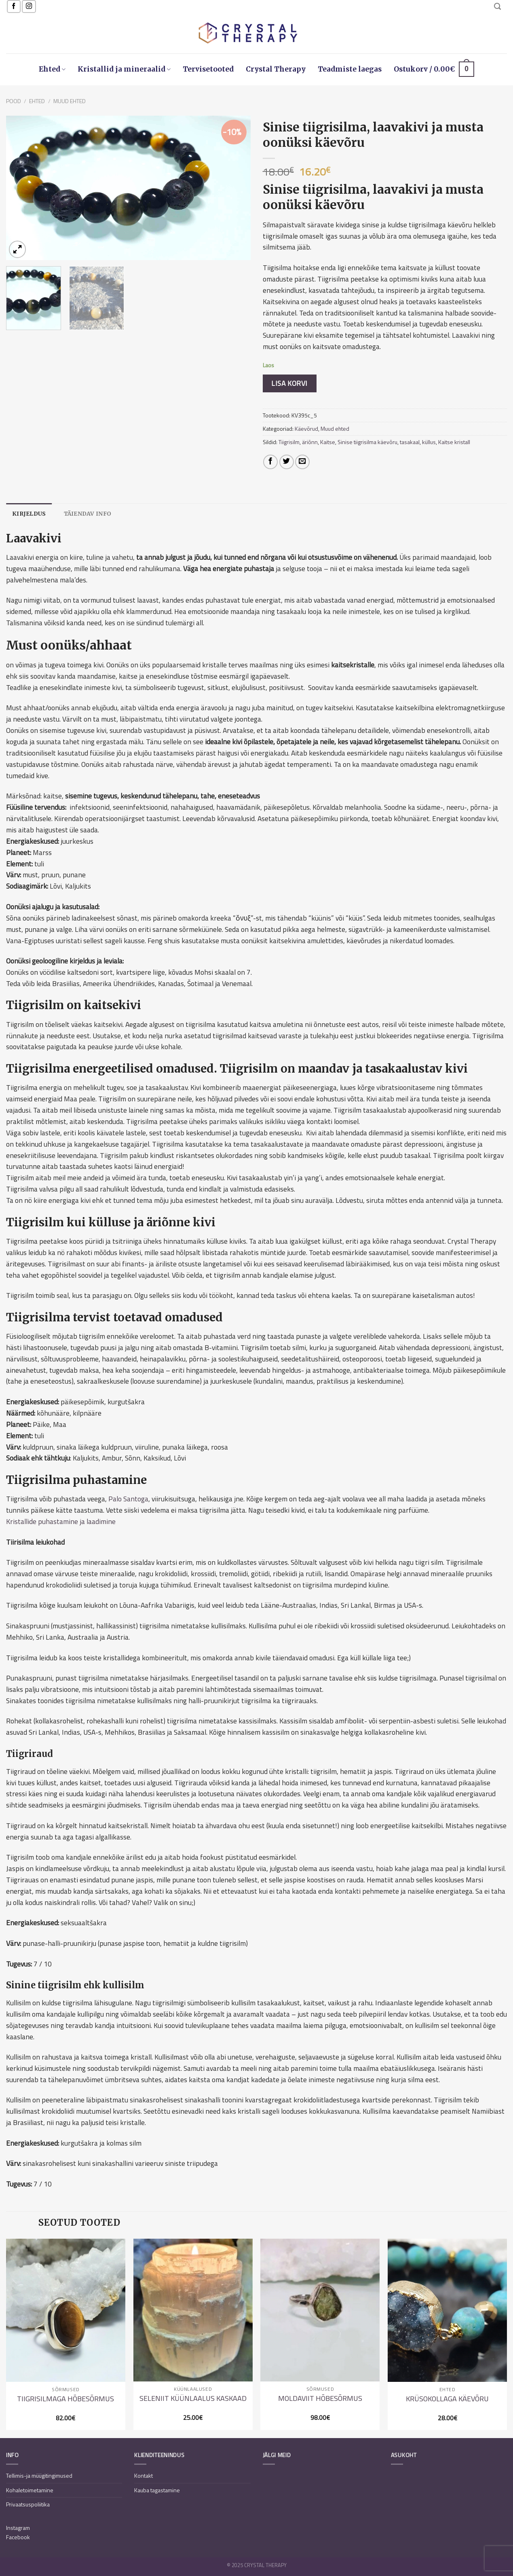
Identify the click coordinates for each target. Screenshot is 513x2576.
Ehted (52, 69)
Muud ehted (69, 101)
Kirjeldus (29, 513)
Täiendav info (88, 513)
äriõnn (310, 442)
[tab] (29, 513)
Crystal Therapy (276, 69)
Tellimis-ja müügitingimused (39, 2475)
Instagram (18, 2527)
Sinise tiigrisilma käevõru (367, 442)
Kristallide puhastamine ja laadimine (61, 1521)
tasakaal (410, 442)
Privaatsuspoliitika (28, 2504)
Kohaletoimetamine (29, 2490)
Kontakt (143, 2475)
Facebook (18, 2537)
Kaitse (327, 442)
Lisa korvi (289, 383)
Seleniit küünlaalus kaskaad (193, 2398)
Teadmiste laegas (350, 69)
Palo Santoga (128, 1498)
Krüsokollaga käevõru (447, 2398)
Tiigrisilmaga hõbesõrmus (65, 2398)
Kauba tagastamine (157, 2490)
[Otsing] (497, 6)
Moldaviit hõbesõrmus (320, 2398)
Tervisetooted (208, 69)
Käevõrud (306, 428)
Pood (13, 101)
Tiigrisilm (289, 442)
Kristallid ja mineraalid (124, 69)
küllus (429, 442)
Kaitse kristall (454, 442)
